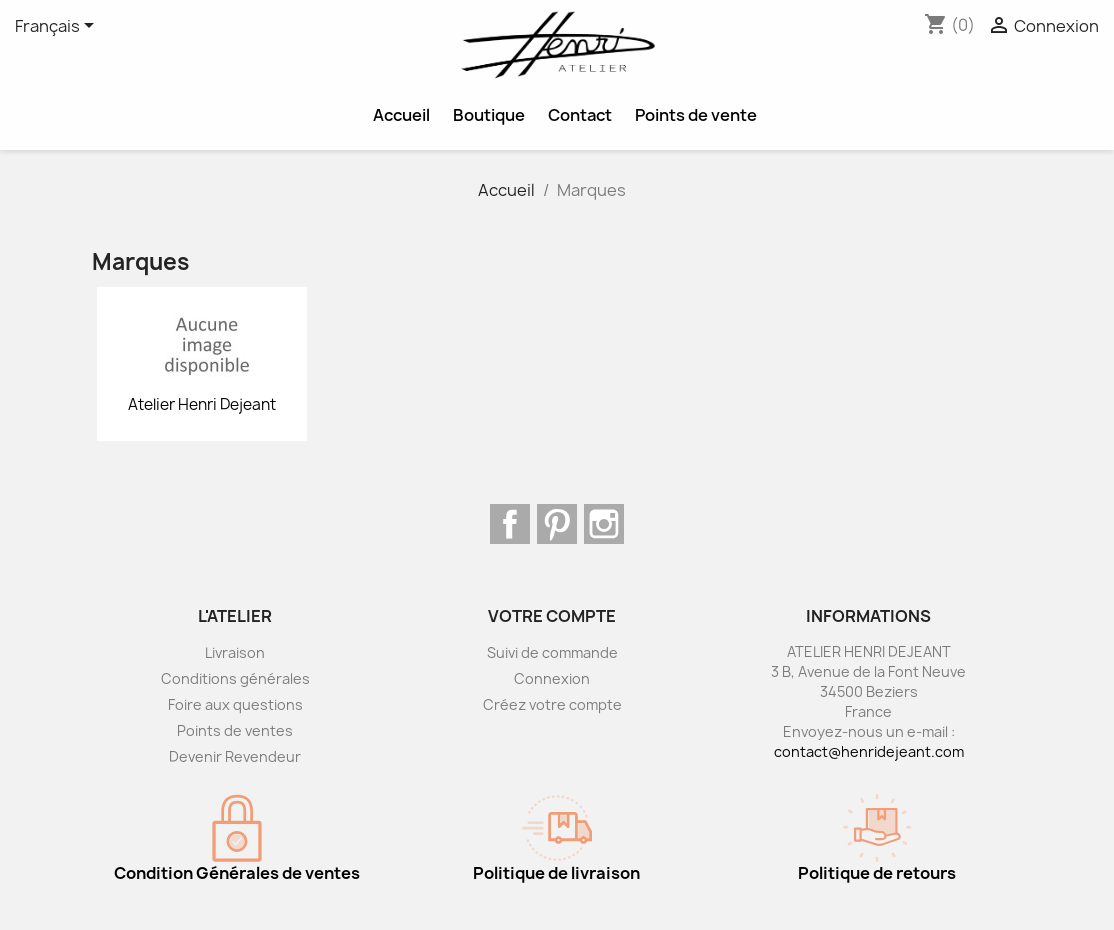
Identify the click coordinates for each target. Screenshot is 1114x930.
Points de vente (696, 115)
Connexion (552, 678)
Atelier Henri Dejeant (202, 405)
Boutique (489, 115)
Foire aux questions (235, 704)
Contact (580, 115)
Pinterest (557, 524)
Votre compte (552, 616)
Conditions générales (235, 678)
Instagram (604, 524)
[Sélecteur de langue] (58, 27)
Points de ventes (235, 730)
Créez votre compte (552, 704)
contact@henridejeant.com (869, 751)
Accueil (401, 115)
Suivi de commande (552, 652)
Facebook (510, 524)
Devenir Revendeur (235, 756)
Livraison (235, 652)
